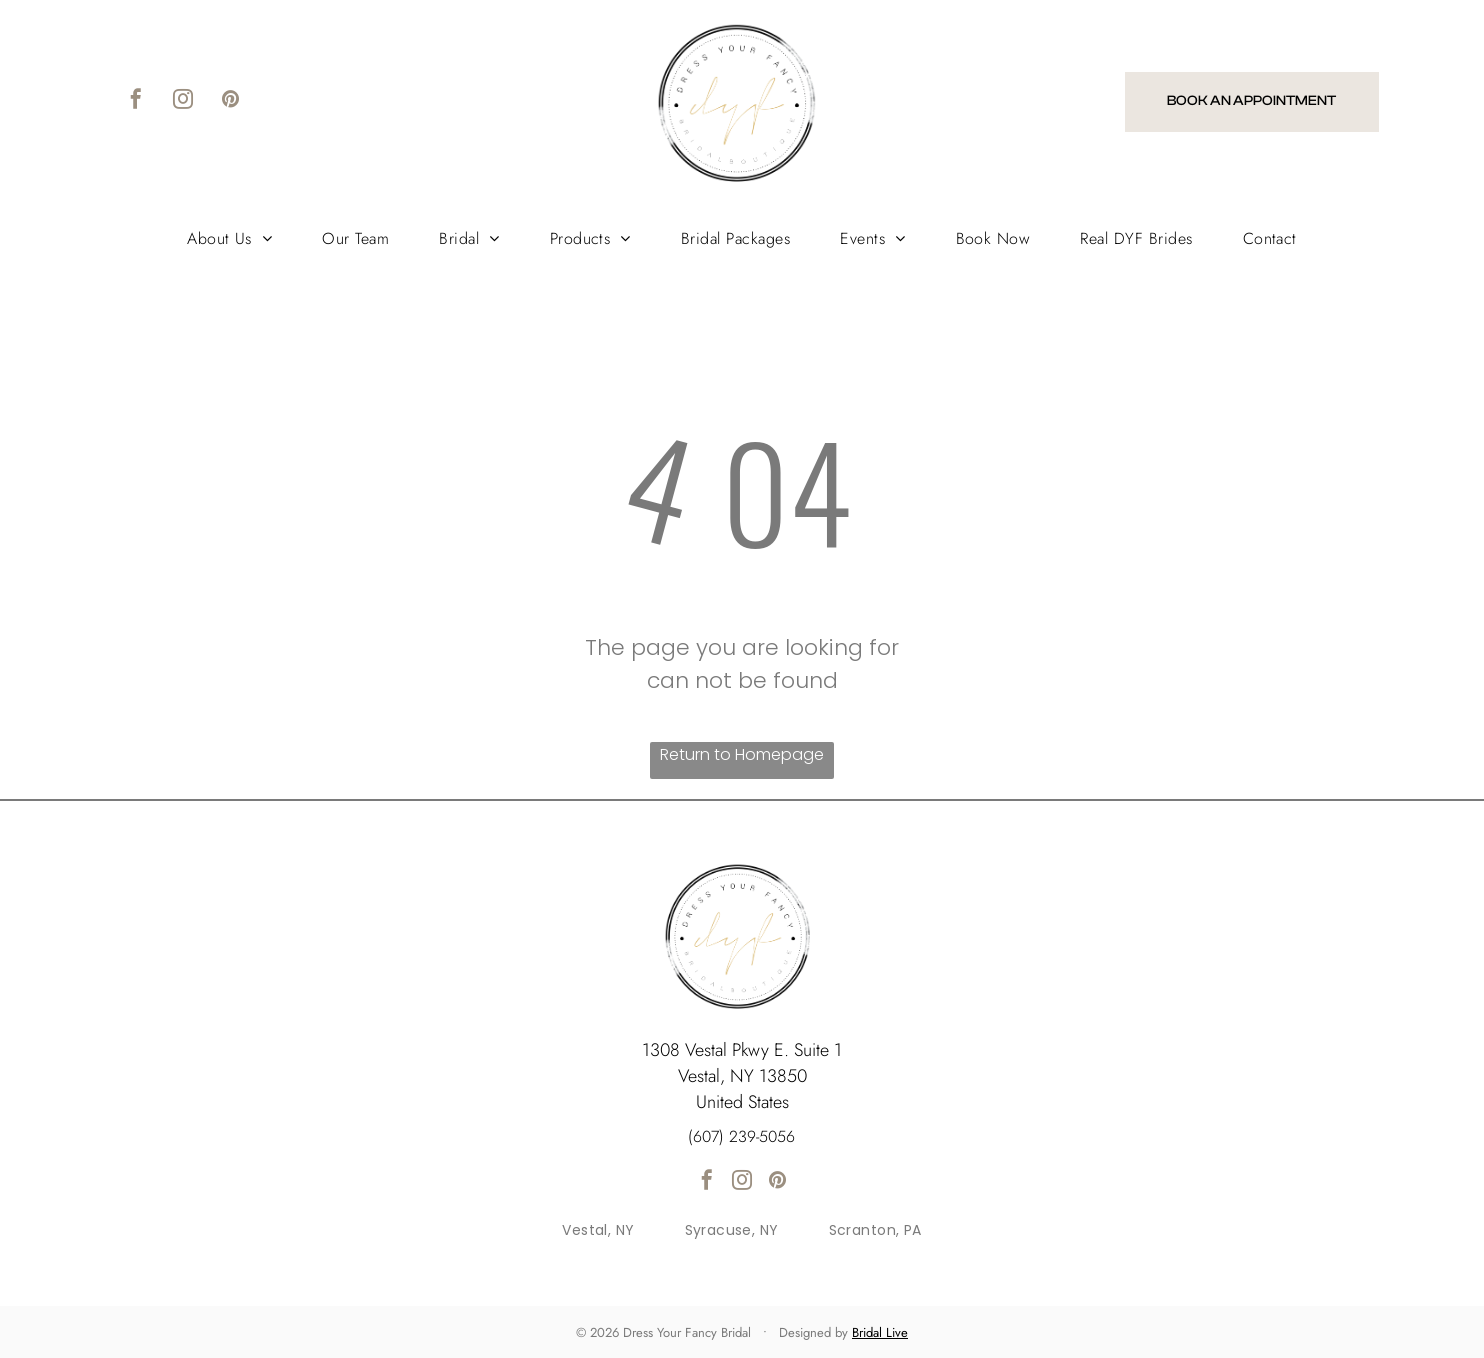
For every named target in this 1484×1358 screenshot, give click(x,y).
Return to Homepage (742, 754)
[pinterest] (230, 101)
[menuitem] (229, 238)
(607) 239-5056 (741, 1136)
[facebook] (136, 101)
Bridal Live (880, 1332)
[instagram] (183, 101)
